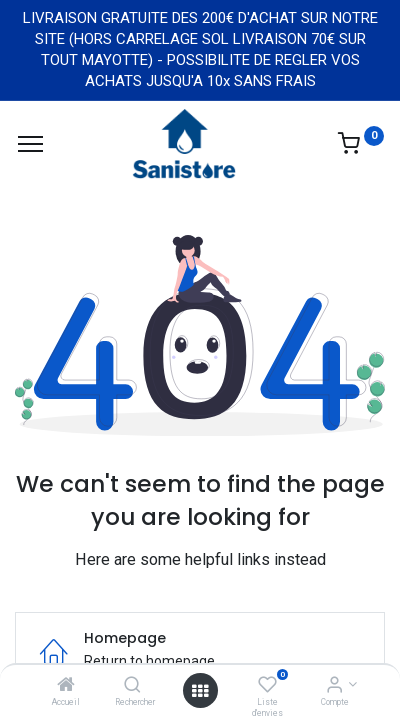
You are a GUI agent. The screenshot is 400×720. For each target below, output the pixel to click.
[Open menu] (200, 691)
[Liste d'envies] (267, 686)
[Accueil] (66, 686)
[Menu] (30, 144)
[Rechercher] (132, 686)
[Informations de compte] (334, 686)
